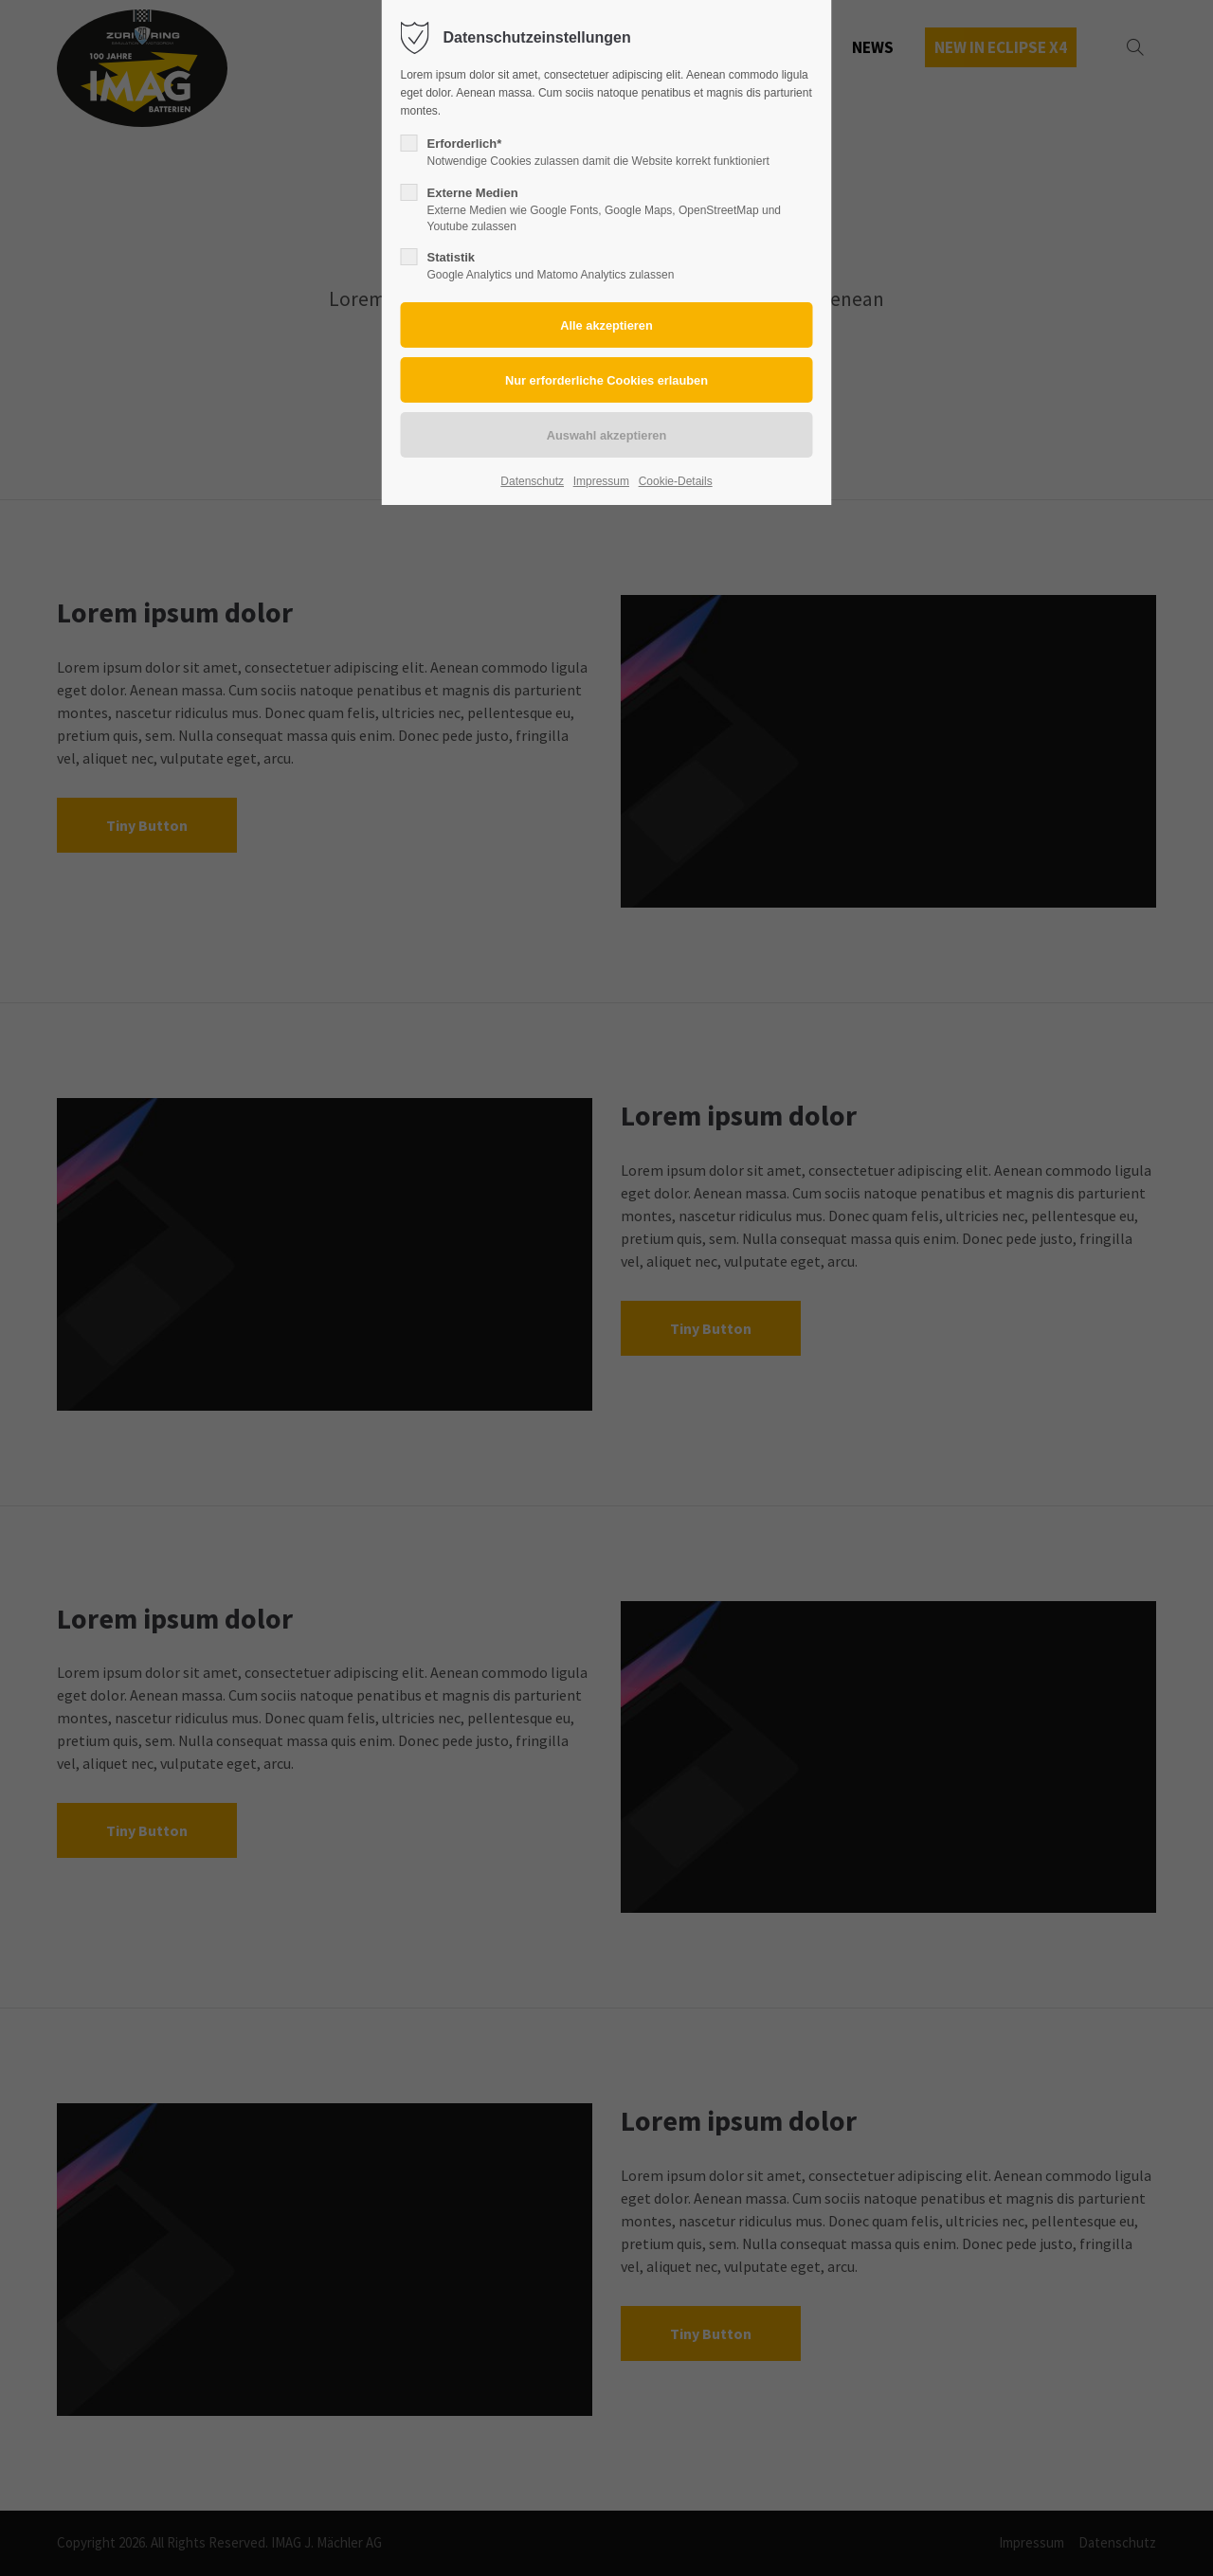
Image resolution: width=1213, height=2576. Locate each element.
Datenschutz (532, 481)
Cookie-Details (676, 481)
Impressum (601, 481)
